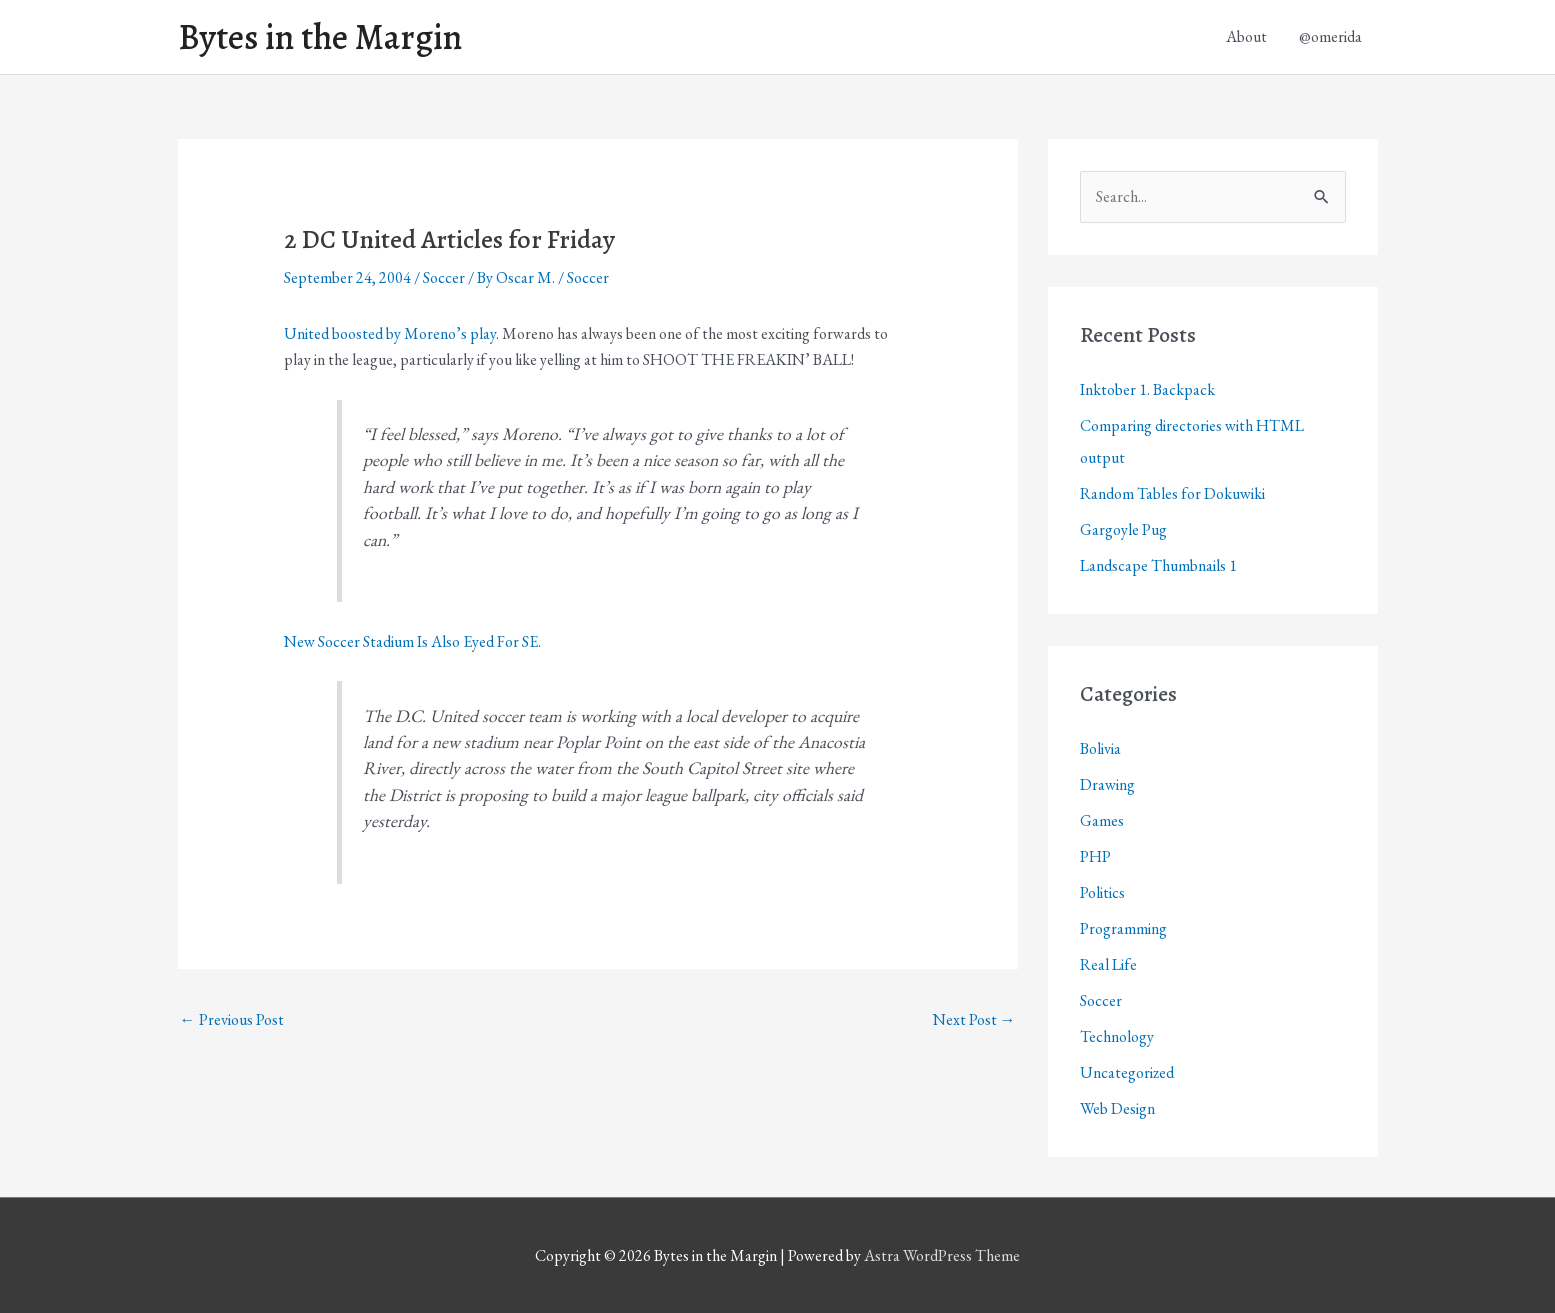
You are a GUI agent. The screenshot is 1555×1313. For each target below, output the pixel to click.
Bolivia (1100, 748)
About (1246, 36)
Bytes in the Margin (320, 37)
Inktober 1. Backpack (1147, 389)
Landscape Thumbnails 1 (1158, 565)
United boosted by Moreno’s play (390, 333)
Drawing (1107, 784)
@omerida (1330, 36)
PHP (1095, 856)
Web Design (1117, 1108)
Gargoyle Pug (1123, 529)
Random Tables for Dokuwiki (1172, 493)
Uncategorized (1127, 1072)
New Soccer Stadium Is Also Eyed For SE (411, 641)
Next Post (974, 1019)
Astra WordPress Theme (942, 1255)
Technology (1117, 1036)
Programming (1123, 928)
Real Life (1108, 964)
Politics (1102, 892)
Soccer (444, 277)
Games (1102, 820)
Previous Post (232, 1019)
